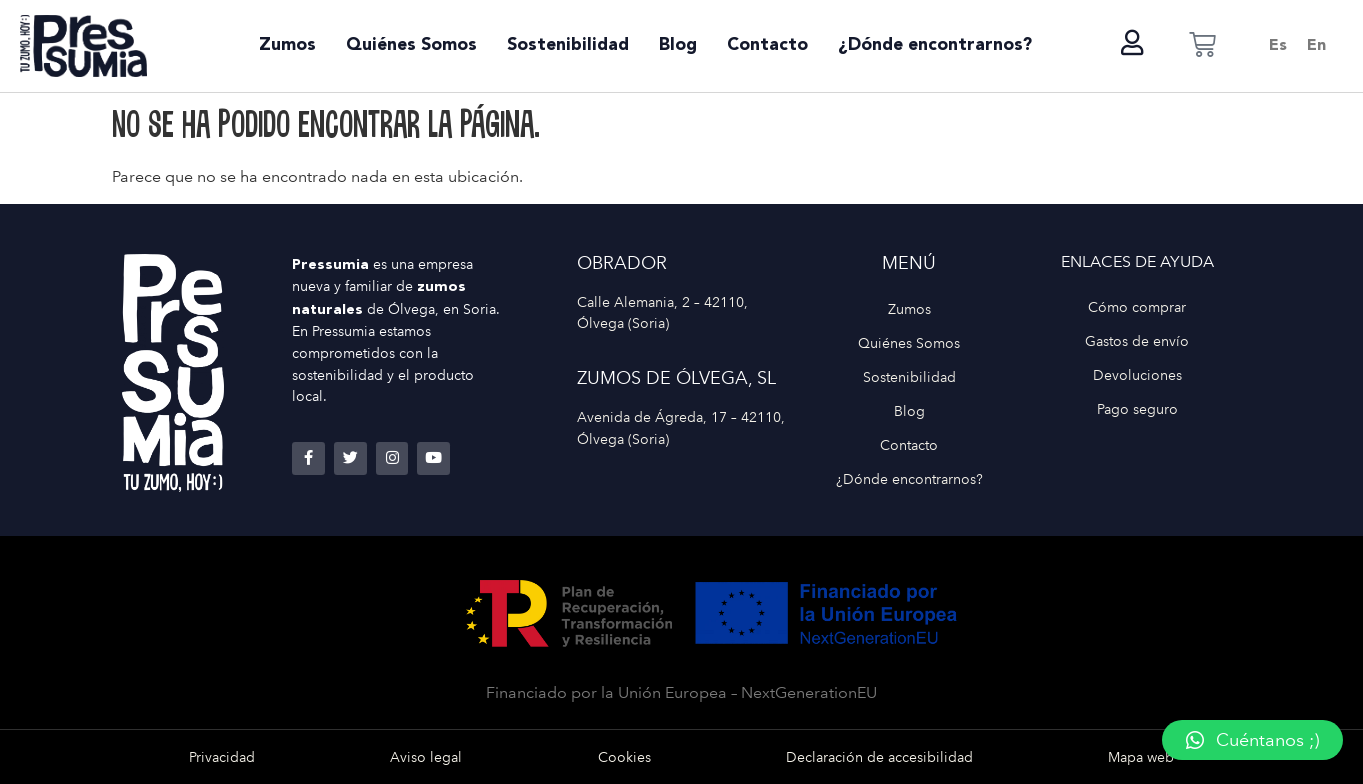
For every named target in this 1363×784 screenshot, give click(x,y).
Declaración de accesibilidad (879, 757)
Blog (678, 45)
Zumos (287, 45)
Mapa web (1141, 757)
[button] (1252, 740)
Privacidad (222, 757)
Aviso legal (426, 757)
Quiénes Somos (411, 45)
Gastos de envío (1137, 341)
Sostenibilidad (568, 45)
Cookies (624, 757)
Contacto (767, 45)
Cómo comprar (1137, 307)
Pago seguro (1137, 409)
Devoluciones (1137, 375)
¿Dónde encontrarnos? (935, 45)
